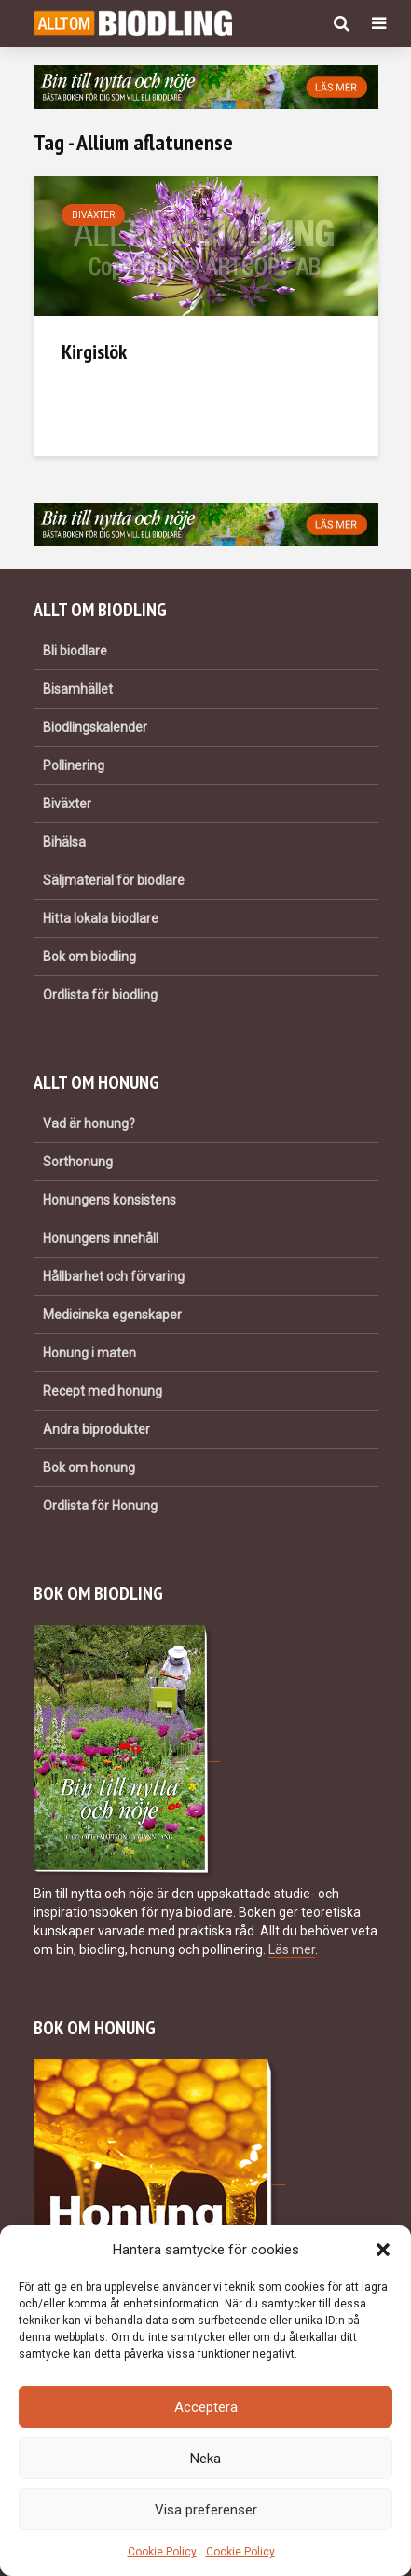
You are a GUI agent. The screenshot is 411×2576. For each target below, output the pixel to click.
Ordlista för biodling (100, 994)
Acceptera (206, 2407)
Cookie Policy (162, 2551)
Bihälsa (64, 841)
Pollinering (73, 765)
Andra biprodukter (96, 1429)
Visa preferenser (206, 2509)
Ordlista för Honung (100, 1505)
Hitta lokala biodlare (100, 918)
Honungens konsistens (109, 1199)
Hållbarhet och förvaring (114, 1276)
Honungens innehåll (100, 1238)
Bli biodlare (75, 650)
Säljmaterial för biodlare (114, 880)
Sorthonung (78, 1161)
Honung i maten (89, 1352)
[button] (383, 2249)
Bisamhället (78, 689)
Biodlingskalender (95, 727)
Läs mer (291, 1949)
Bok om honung (89, 1467)
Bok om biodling (89, 956)
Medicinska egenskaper (112, 1314)
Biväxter (93, 215)
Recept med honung (102, 1391)
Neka (205, 2458)
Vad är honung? (89, 1123)
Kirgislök (94, 351)
